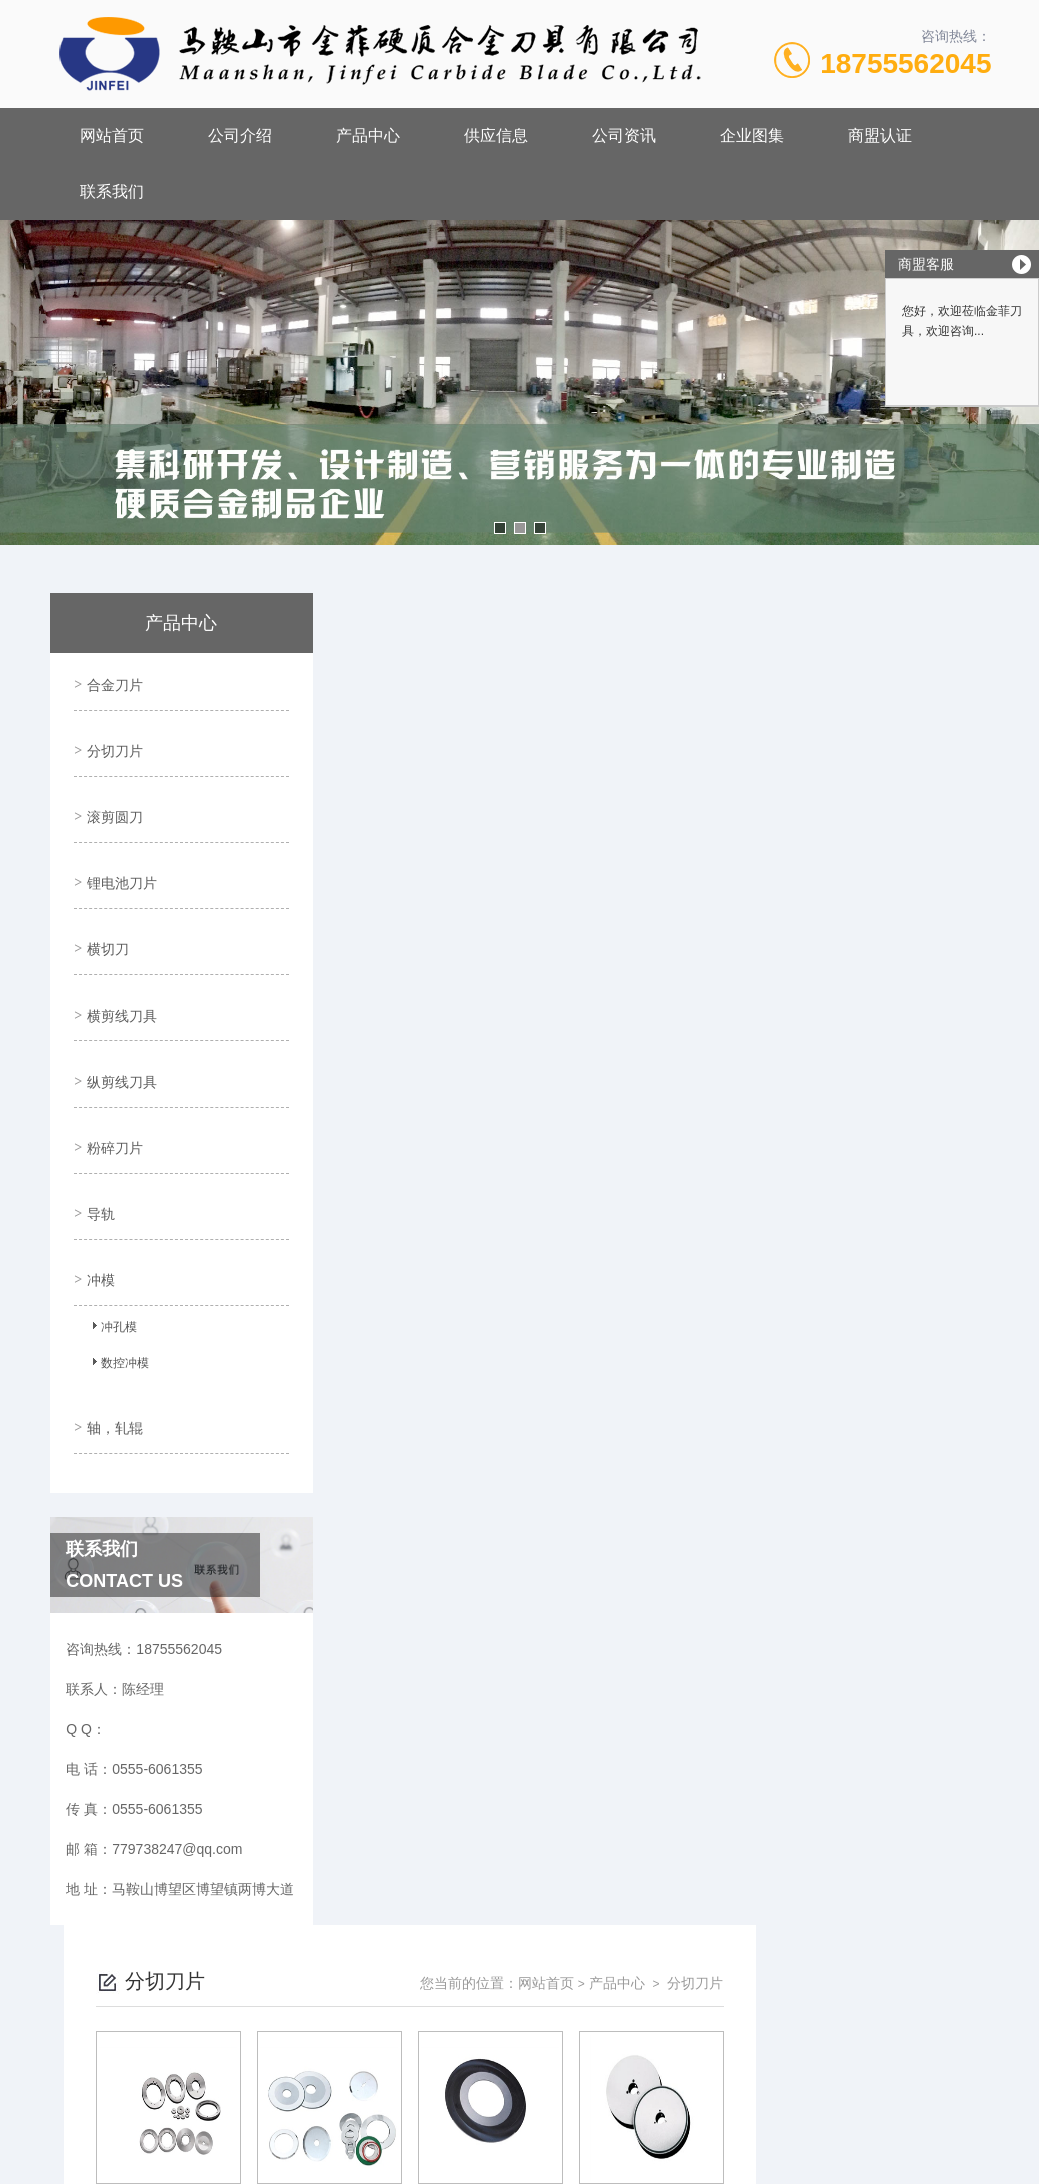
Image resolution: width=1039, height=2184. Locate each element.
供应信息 (496, 135)
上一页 (588, 1778)
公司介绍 (240, 135)
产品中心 (368, 135)
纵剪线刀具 (119, 1023)
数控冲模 (117, 1282)
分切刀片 (112, 738)
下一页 (703, 1778)
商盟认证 (880, 135)
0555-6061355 (418, 1946)
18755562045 (905, 63)
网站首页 (112, 135)
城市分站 (54, 2161)
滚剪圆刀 (112, 795)
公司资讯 (624, 135)
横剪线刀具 (119, 966)
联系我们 (112, 191)
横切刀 (105, 909)
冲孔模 (111, 1246)
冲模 (98, 1194)
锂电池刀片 (119, 852)
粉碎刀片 (112, 1080)
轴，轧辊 (112, 1333)
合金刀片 (112, 681)
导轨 (98, 1137)
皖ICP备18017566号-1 (688, 1978)
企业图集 (752, 135)
